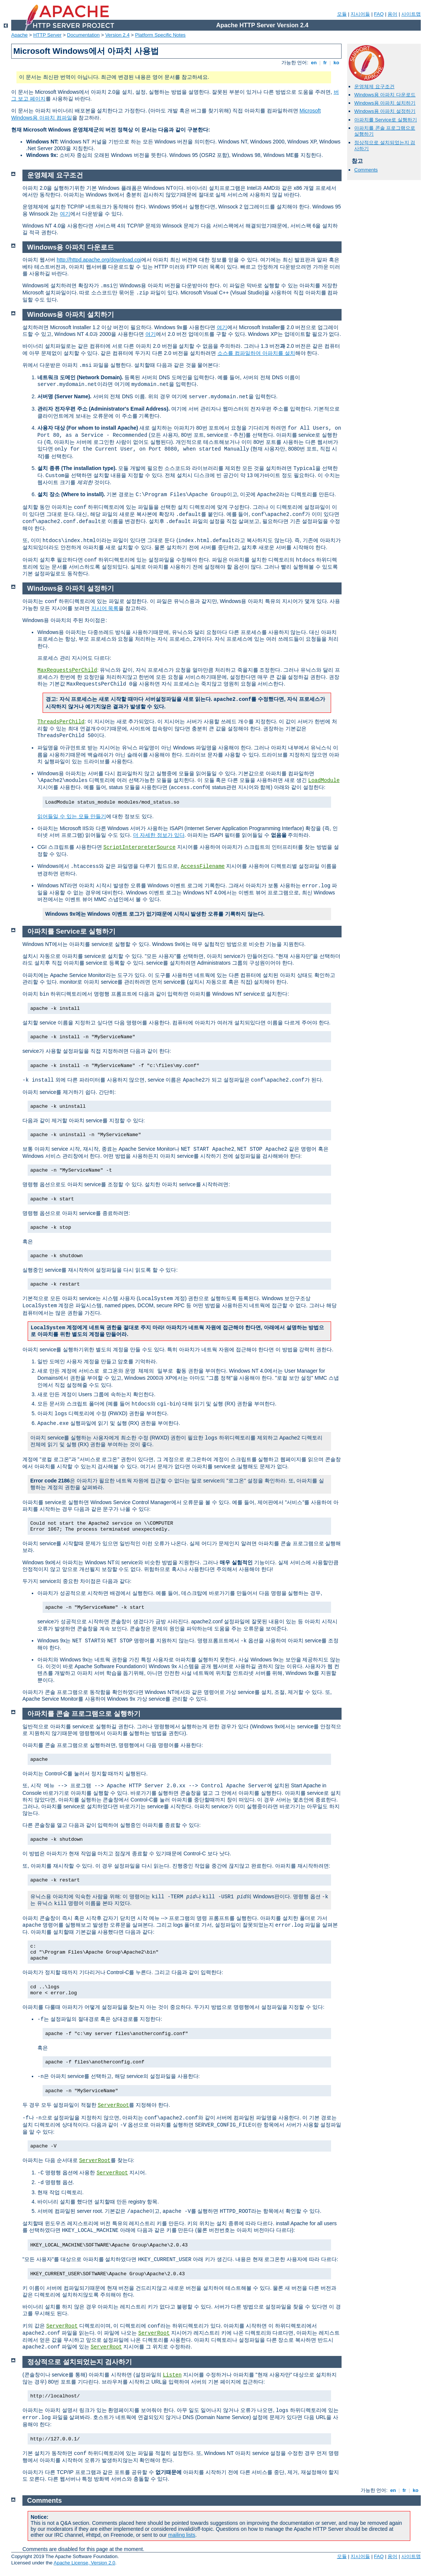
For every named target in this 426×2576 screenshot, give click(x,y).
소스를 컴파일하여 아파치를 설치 (256, 353)
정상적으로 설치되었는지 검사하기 (79, 2362)
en (314, 62)
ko (336, 62)
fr (325, 62)
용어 (392, 14)
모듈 (342, 14)
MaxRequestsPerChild (67, 670)
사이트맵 (411, 14)
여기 (65, 214)
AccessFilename (203, 866)
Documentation (83, 35)
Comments (366, 170)
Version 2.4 (117, 35)
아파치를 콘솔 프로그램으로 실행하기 (84, 1713)
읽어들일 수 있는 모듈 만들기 (71, 816)
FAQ (379, 14)
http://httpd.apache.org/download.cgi (99, 260)
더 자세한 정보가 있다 (159, 835)
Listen (172, 2375)
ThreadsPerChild (60, 722)
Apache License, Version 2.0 (84, 2563)
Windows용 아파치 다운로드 (385, 95)
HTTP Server (47, 35)
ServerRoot (113, 2105)
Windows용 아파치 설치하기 (385, 103)
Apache (19, 35)
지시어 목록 (105, 608)
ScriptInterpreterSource (140, 847)
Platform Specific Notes (160, 35)
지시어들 (360, 14)
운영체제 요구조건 (374, 86)
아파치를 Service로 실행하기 (385, 120)
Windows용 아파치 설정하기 (385, 111)
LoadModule (324, 780)
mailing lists (181, 2535)
